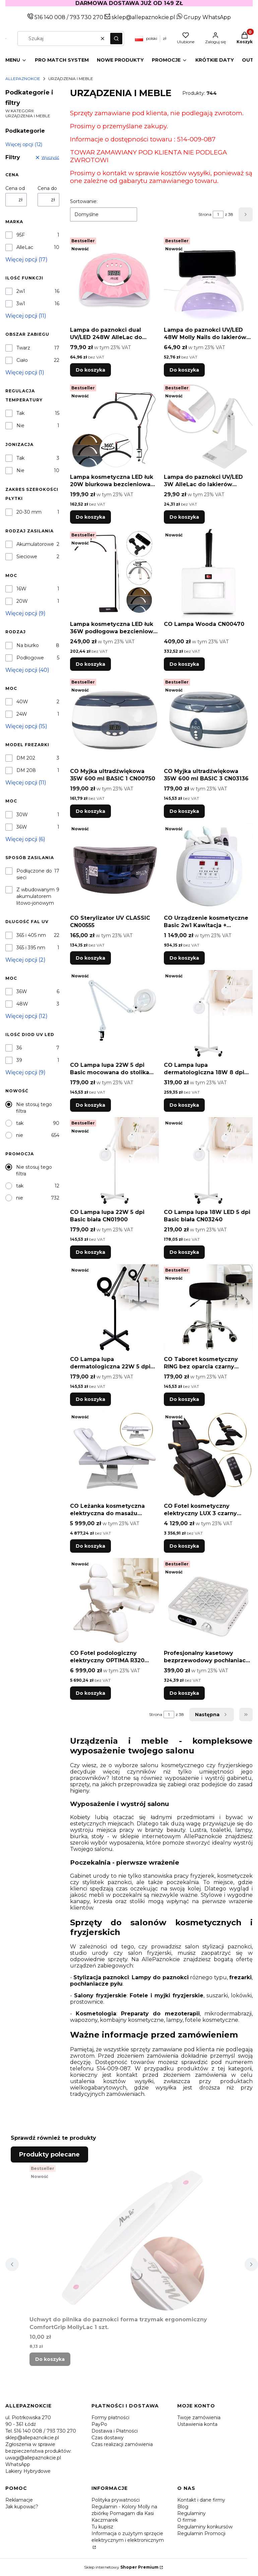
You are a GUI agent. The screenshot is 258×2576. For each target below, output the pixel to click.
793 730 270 (87, 17)
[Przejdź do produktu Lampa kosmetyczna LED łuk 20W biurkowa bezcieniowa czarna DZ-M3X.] (114, 426)
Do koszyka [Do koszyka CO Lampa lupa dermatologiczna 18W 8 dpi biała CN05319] (184, 1105)
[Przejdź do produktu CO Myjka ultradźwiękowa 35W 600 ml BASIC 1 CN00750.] (114, 720)
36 (19, 1048)
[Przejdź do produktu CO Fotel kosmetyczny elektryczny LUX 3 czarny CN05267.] (208, 1455)
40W (22, 702)
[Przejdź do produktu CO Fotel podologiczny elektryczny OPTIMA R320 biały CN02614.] (114, 1602)
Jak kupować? (21, 2507)
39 (19, 1060)
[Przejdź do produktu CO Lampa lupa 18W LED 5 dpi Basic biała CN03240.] (208, 1161)
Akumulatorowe (35, 544)
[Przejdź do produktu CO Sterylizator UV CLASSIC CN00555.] (114, 867)
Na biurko (27, 645)
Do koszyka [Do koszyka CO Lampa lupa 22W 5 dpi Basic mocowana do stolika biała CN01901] (90, 1105)
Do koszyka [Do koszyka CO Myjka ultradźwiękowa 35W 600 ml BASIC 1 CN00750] (90, 811)
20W (22, 601)
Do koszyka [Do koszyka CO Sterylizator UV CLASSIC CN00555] (90, 958)
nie (19, 1135)
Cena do (47, 188)
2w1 (20, 291)
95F (20, 235)
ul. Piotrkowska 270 (28, 2417)
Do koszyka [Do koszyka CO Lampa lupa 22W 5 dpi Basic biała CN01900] (90, 1252)
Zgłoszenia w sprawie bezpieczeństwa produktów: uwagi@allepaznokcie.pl (38, 2451)
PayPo (99, 2424)
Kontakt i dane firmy (201, 2500)
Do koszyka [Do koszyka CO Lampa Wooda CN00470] (184, 664)
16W (21, 589)
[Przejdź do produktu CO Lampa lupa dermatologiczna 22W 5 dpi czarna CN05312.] (114, 1308)
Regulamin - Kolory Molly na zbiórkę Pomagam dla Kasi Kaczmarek (124, 2513)
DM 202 (25, 758)
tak (19, 1123)
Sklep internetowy (121, 2567)
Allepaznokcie (22, 78)
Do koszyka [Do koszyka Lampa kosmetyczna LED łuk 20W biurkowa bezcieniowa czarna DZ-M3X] (90, 517)
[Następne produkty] (211, 1714)
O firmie (186, 2520)
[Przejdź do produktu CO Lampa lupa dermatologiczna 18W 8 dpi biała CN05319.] (208, 1014)
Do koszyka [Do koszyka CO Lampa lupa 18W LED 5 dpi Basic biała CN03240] (184, 1252)
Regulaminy (191, 2513)
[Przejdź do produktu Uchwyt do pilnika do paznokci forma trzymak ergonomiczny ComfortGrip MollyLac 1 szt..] (131, 2238)
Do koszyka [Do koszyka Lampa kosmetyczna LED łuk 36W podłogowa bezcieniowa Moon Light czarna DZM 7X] (90, 664)
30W (22, 815)
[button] (116, 38)
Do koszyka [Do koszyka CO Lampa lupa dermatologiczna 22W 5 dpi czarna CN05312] (90, 1399)
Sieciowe (26, 557)
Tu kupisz (102, 2527)
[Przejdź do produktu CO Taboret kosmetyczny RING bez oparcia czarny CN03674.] (208, 1308)
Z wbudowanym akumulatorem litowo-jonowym (35, 896)
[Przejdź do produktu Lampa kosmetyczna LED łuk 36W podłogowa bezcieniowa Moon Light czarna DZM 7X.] (114, 573)
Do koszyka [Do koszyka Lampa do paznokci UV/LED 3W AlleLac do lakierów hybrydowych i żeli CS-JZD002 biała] (184, 517)
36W (21, 827)
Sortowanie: (84, 201)
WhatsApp (17, 2464)
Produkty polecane (49, 2154)
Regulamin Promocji (201, 2533)
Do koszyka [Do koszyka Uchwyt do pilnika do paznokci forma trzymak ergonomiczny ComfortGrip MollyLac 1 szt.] (50, 2359)
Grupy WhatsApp (204, 17)
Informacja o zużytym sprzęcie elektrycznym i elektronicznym (127, 2536)
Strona (204, 214)
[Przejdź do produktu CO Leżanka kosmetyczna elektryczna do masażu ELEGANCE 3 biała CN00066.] (114, 1455)
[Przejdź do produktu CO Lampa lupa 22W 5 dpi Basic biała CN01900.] (114, 1161)
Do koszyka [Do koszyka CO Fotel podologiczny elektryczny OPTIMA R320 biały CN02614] (90, 1693)
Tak (20, 413)
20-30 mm (29, 512)
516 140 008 (49, 17)
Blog (182, 2507)
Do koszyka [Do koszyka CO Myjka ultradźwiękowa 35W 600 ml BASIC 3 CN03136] (184, 811)
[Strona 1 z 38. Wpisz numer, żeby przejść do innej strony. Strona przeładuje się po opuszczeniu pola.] (218, 214)
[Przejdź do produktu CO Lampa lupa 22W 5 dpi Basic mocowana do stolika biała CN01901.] (114, 1014)
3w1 (20, 304)
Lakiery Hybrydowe (28, 2471)
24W (21, 714)
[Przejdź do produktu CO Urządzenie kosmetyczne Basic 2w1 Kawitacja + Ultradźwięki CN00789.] (208, 867)
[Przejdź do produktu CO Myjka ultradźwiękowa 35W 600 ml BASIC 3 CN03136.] (208, 720)
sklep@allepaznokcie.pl (142, 17)
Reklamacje (19, 2500)
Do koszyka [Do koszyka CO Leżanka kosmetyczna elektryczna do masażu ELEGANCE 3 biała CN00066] (90, 1546)
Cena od (15, 188)
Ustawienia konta (197, 2424)
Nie (20, 426)
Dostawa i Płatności (114, 2431)
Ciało (22, 360)
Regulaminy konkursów (205, 2527)
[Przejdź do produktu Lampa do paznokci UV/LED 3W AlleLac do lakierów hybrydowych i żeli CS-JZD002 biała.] (208, 426)
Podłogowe (30, 658)
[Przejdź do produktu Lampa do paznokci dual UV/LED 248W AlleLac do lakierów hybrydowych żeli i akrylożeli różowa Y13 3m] (114, 279)
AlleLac (24, 247)
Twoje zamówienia (198, 2417)
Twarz (23, 348)
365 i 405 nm (31, 935)
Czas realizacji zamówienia (122, 2444)
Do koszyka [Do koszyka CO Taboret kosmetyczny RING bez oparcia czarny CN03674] (184, 1399)
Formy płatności (110, 2417)
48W (22, 1004)
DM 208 (26, 770)
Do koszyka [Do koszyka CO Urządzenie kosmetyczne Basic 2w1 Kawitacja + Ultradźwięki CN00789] (184, 958)
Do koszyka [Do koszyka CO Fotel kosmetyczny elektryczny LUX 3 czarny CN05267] (184, 1546)
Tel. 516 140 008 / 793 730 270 (40, 2431)
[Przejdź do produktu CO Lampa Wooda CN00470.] (208, 573)
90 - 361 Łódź (20, 2424)
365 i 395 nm (30, 948)
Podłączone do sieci (34, 874)
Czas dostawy (107, 2438)
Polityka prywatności (115, 2500)
